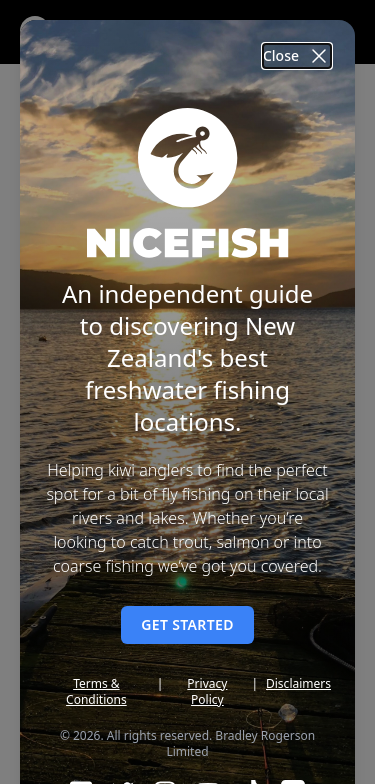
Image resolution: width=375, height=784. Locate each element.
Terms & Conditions (96, 692)
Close (297, 56)
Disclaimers (298, 684)
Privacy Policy (207, 692)
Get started (187, 624)
